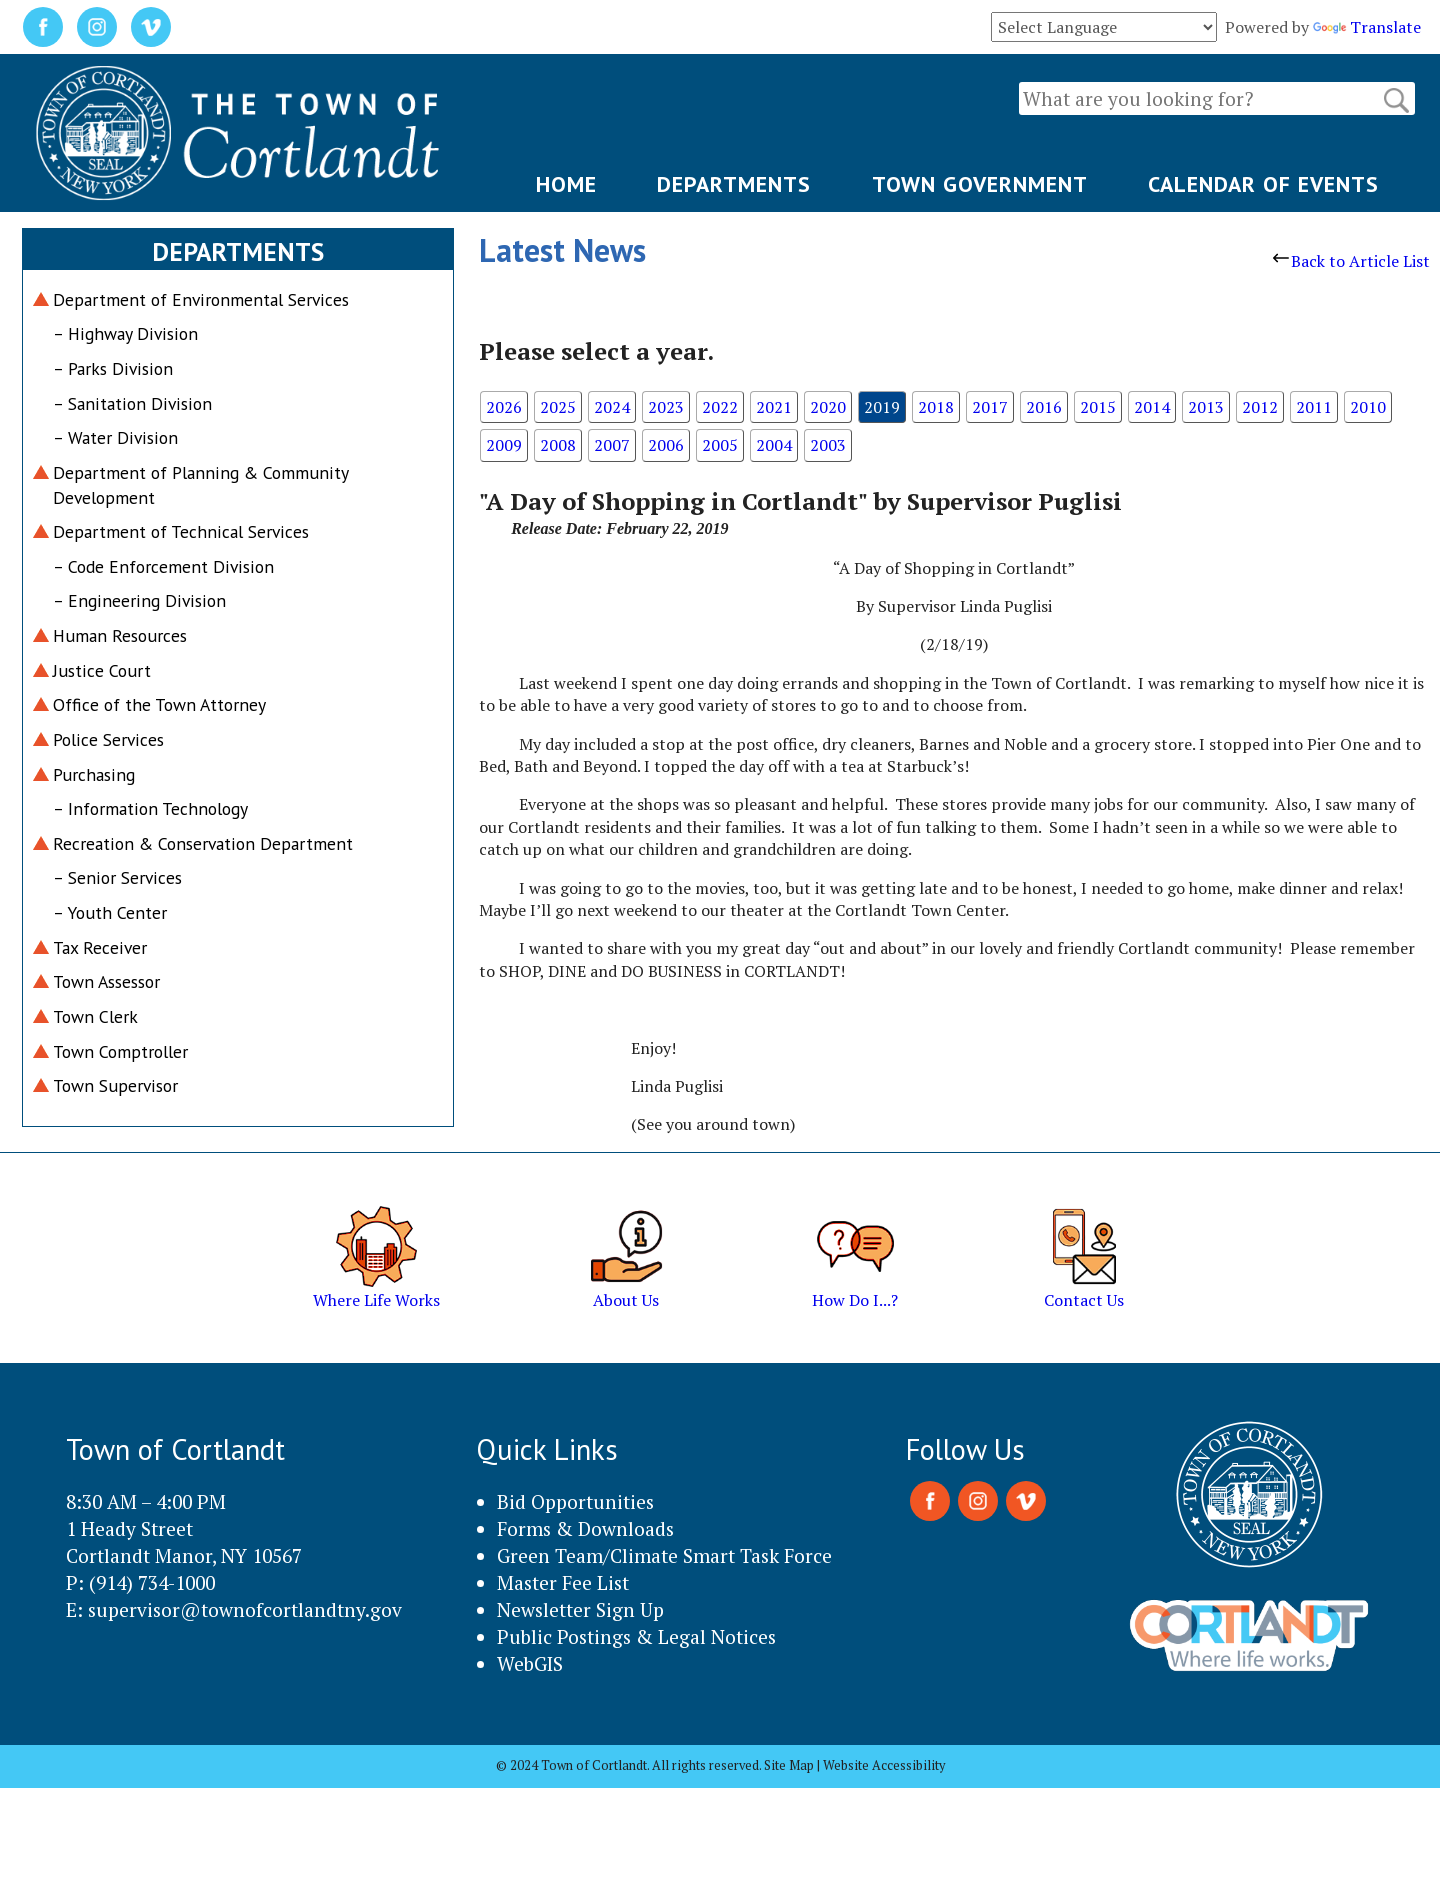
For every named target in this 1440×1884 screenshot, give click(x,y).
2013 (1206, 407)
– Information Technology (150, 808)
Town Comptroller (120, 1051)
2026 (504, 407)
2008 (558, 445)
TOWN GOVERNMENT (980, 184)
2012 (1260, 407)
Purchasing (94, 774)
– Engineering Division (139, 600)
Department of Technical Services (181, 531)
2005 (720, 445)
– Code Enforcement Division (163, 566)
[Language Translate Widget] (1104, 27)
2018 (936, 407)
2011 (1314, 407)
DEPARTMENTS (734, 184)
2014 (1152, 407)
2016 (1044, 407)
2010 (1368, 407)
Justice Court (102, 670)
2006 (666, 445)
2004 (774, 445)
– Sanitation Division (132, 403)
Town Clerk (95, 1016)
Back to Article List (1351, 261)
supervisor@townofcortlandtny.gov (245, 1609)
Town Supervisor (115, 1085)
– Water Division (115, 437)
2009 (504, 445)
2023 (666, 407)
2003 (828, 445)
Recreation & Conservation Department (203, 843)
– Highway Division (125, 333)
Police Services (108, 739)
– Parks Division (113, 368)
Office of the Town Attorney (159, 704)
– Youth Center (110, 912)
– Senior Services (117, 877)
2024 (612, 407)
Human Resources (120, 635)
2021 (774, 407)
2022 (720, 407)
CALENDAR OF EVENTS (1263, 184)
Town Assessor (106, 981)
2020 (828, 407)
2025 (558, 407)
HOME (566, 184)
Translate (1367, 27)
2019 (882, 407)
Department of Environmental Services (201, 299)
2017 (990, 407)
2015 (1098, 407)
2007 (612, 445)
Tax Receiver (100, 947)
